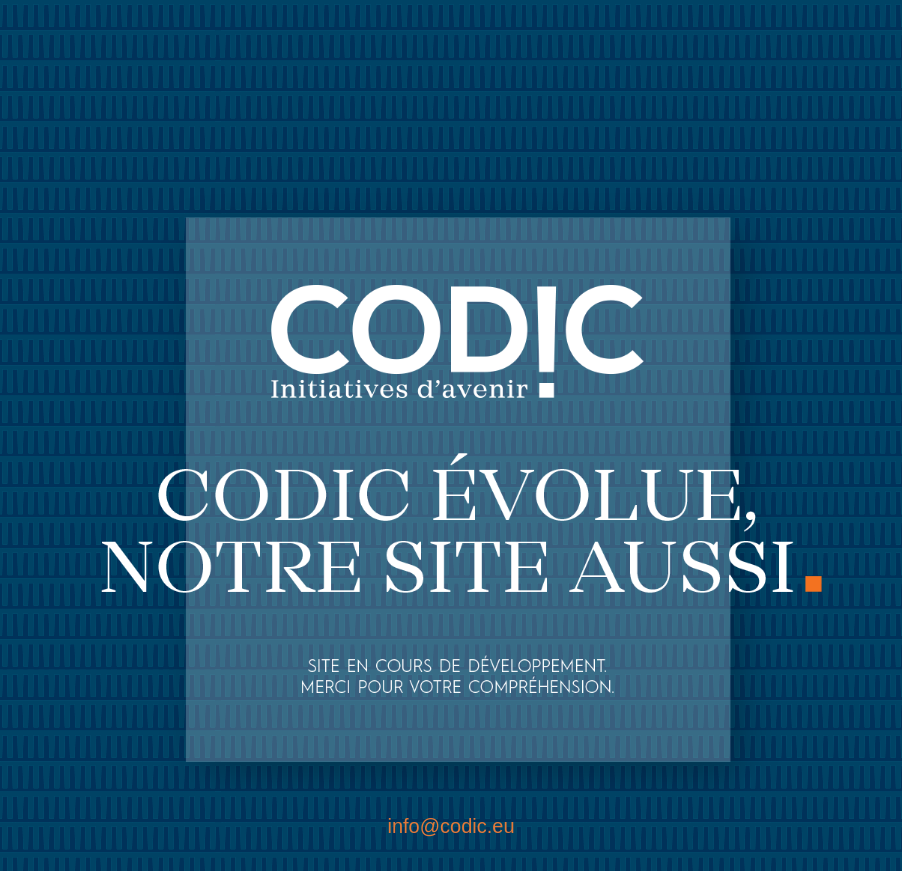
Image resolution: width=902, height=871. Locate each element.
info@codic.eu (450, 826)
